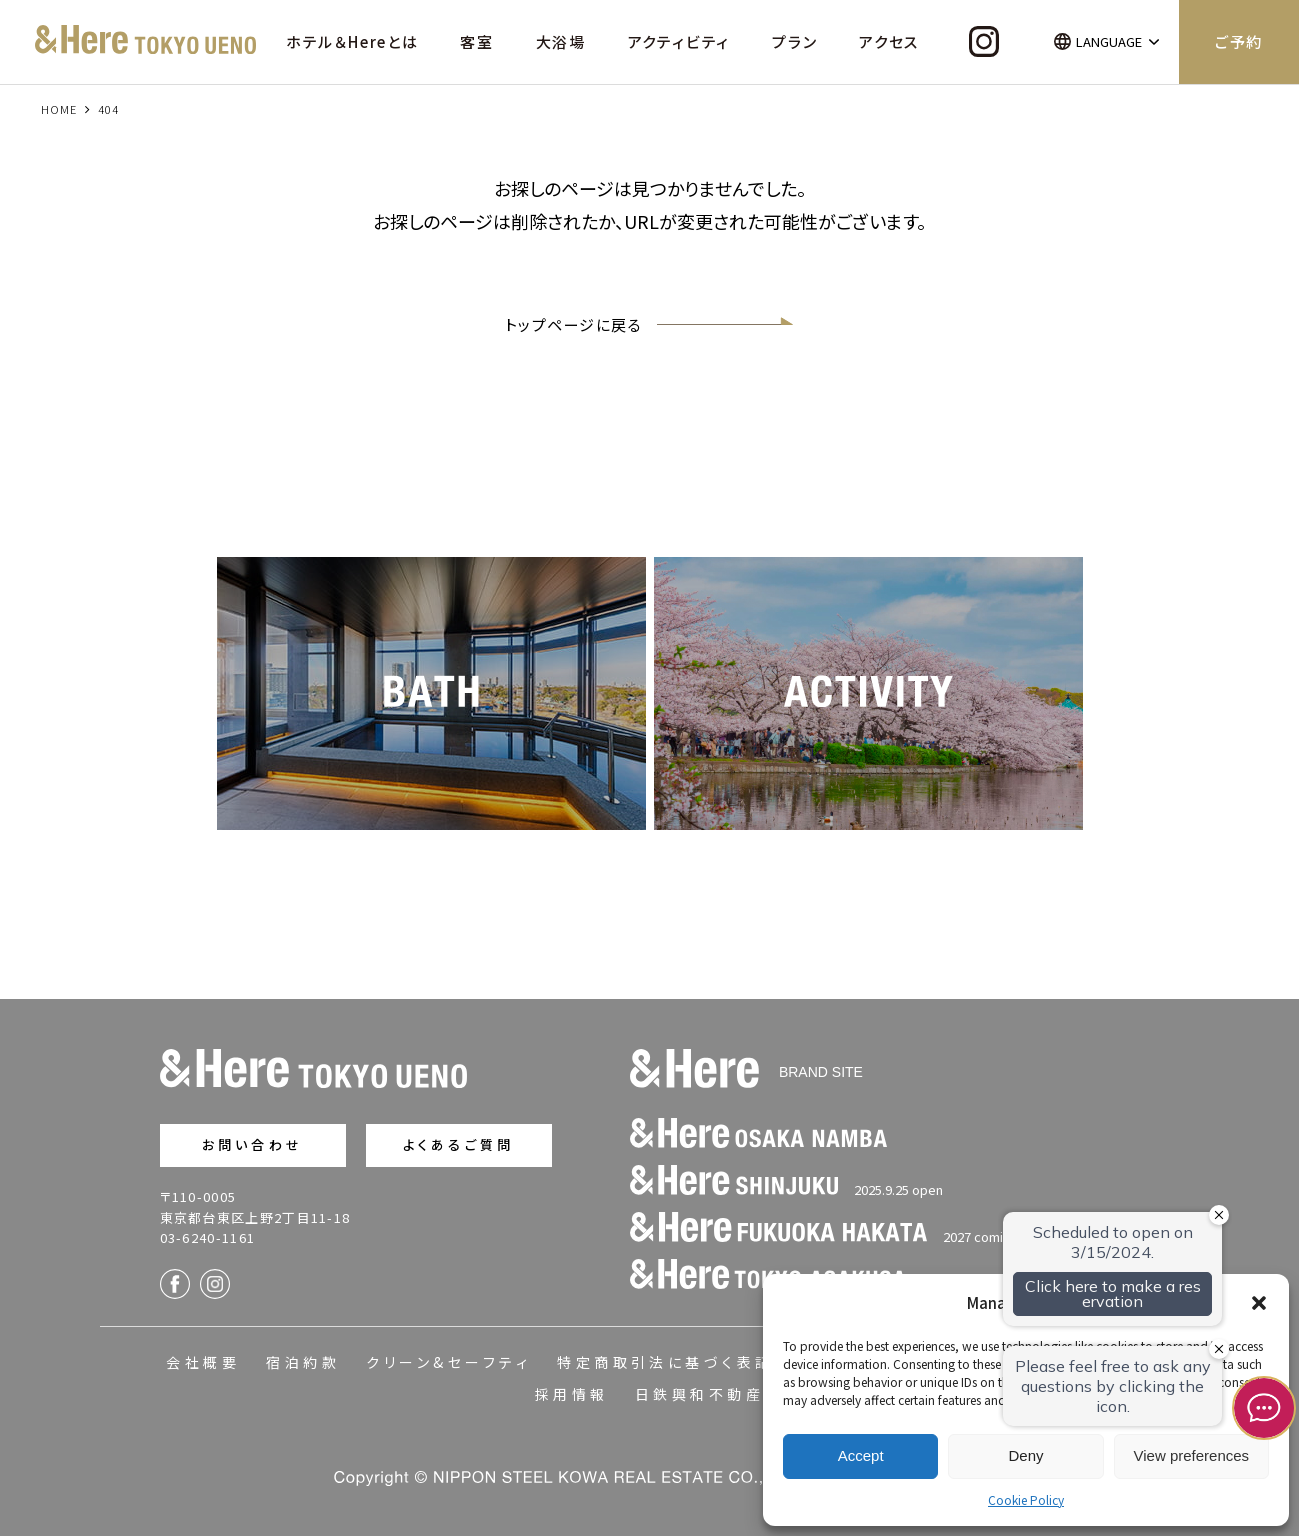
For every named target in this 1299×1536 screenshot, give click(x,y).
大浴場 (561, 41)
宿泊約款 (303, 1362)
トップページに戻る (650, 324)
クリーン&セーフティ (448, 1362)
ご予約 (1239, 41)
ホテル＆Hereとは (352, 41)
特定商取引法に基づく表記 (665, 1362)
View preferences (1192, 1455)
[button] (1259, 1303)
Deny (1025, 1455)
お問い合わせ (252, 1144)
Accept (861, 1455)
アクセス (889, 41)
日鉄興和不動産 (699, 1394)
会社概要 (203, 1362)
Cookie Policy (1026, 1499)
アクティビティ (679, 41)
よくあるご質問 (458, 1144)
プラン (794, 41)
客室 (477, 41)
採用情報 (572, 1394)
